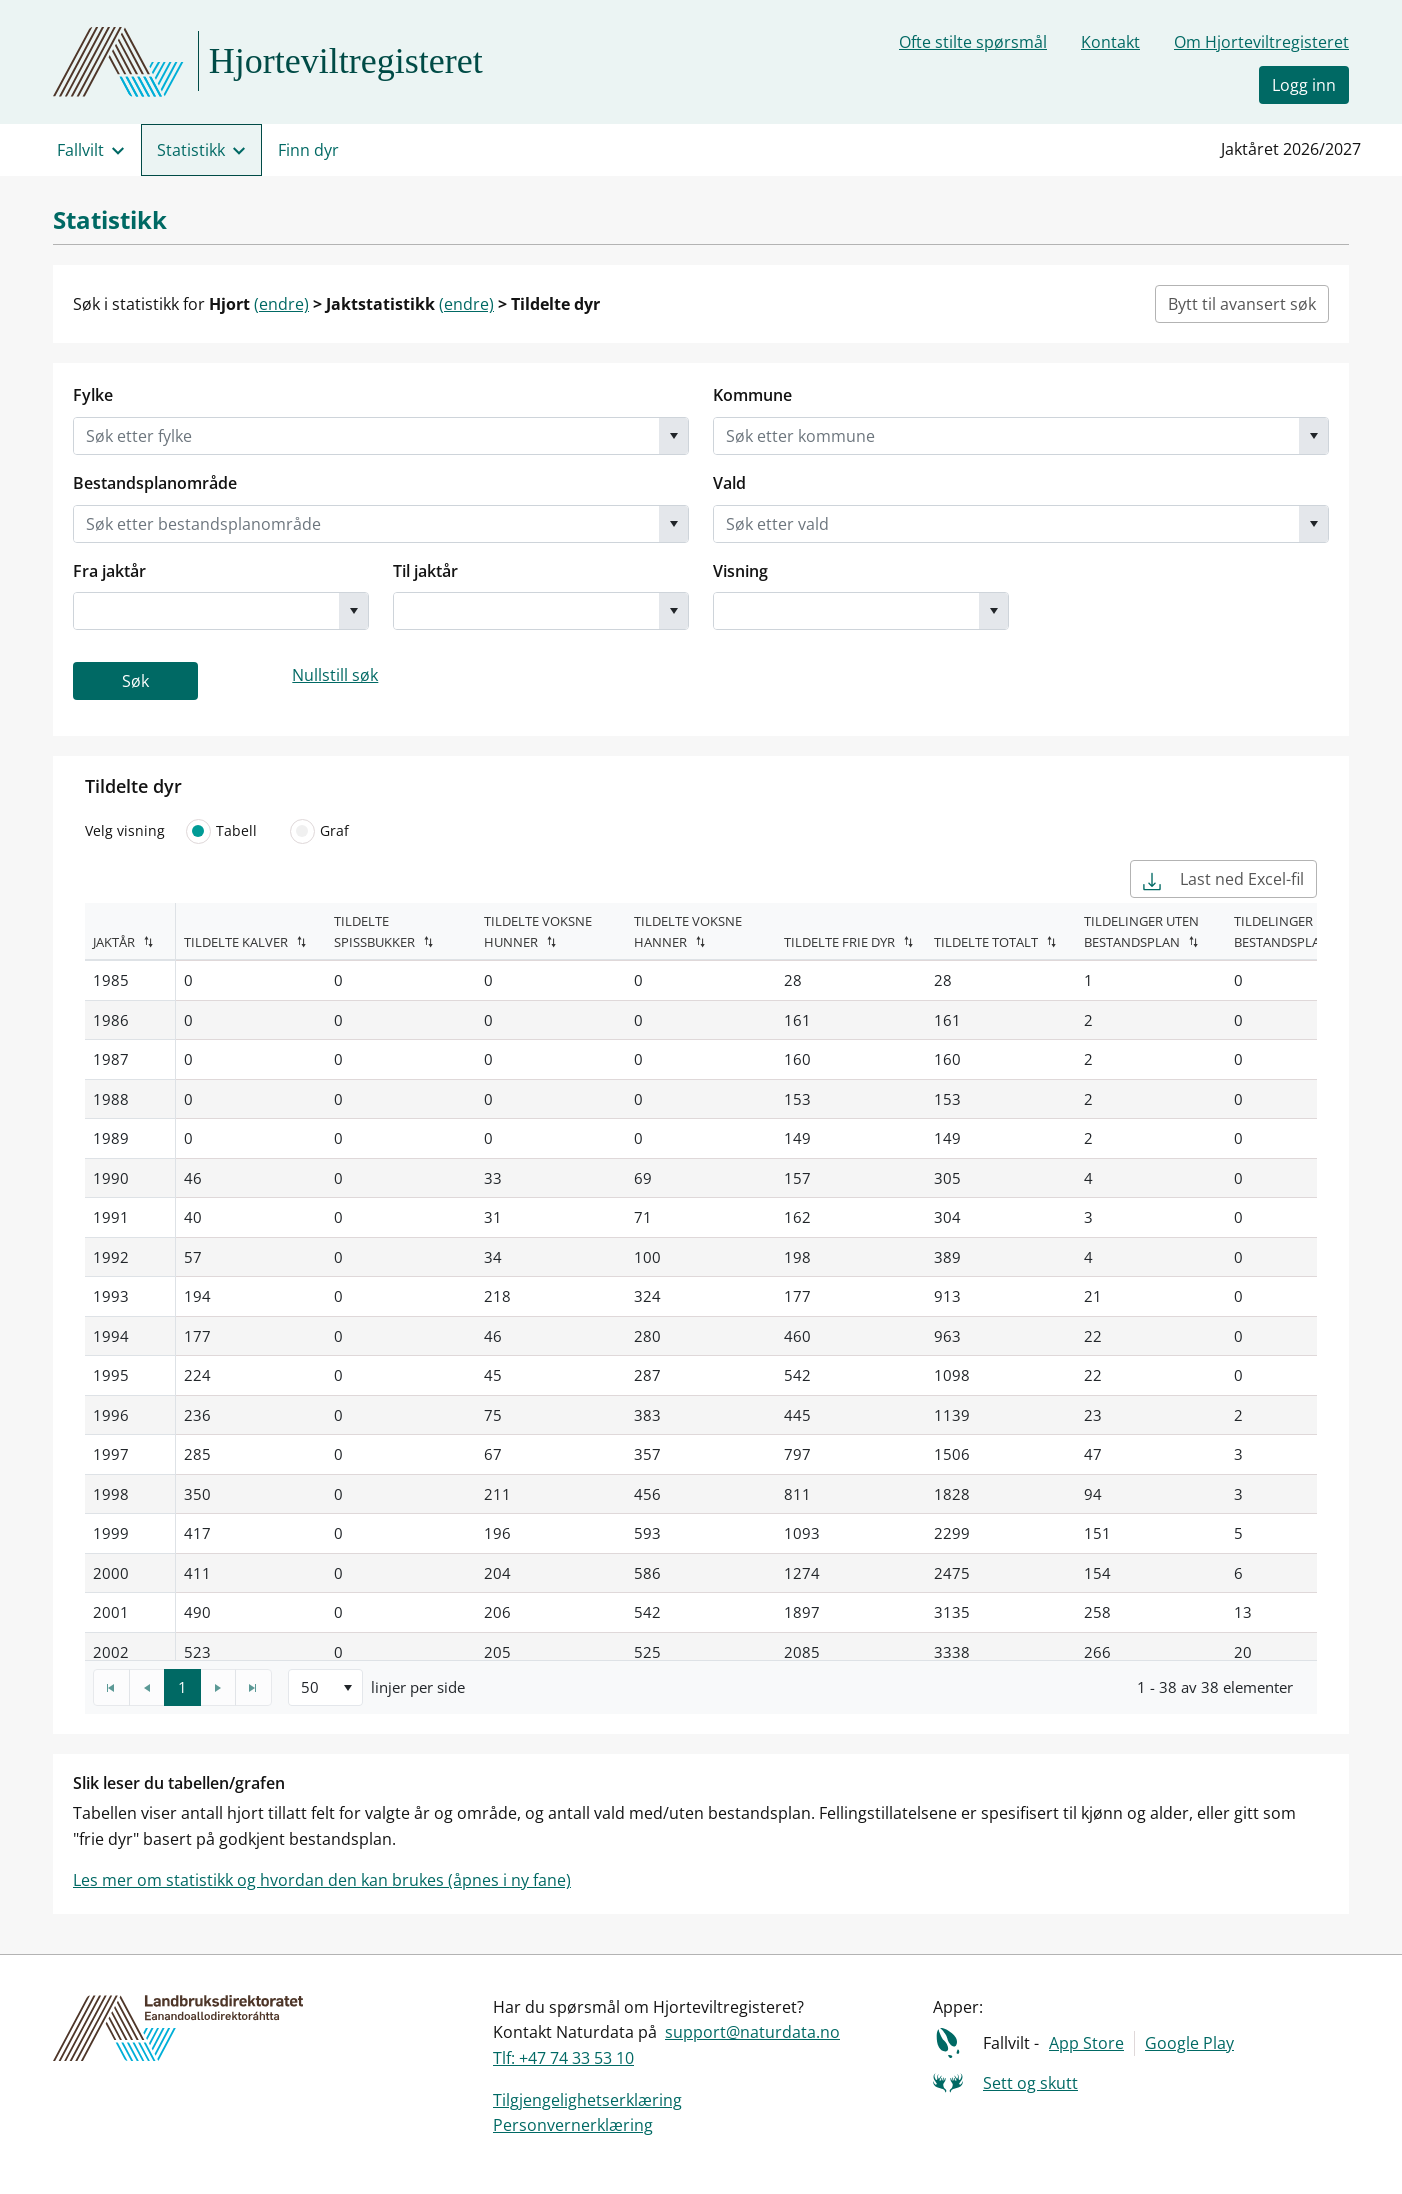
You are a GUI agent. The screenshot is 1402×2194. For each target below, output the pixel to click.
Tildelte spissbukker (374, 931)
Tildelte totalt (986, 942)
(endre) (281, 304)
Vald (729, 483)
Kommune (752, 395)
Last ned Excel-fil (1223, 879)
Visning (740, 571)
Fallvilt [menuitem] (80, 150)
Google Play (1189, 2043)
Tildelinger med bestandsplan (1289, 931)
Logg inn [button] (1304, 85)
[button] (673, 436)
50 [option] (310, 1687)
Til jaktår (425, 571)
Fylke (93, 395)
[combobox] (366, 436)
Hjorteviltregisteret (346, 61)
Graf (317, 831)
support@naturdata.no (752, 2032)
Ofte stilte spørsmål (973, 42)
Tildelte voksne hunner (538, 931)
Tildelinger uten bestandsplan (1141, 931)
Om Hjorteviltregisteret (1261, 42)
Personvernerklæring (573, 2125)
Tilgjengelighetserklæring (587, 2100)
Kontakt (1110, 42)
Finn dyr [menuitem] (308, 150)
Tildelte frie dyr (839, 942)
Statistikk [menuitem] (191, 150)
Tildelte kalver (236, 942)
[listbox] (325, 1687)
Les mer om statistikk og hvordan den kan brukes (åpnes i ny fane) (322, 1880)
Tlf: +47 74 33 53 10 (563, 2058)
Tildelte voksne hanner (688, 931)
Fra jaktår (109, 571)
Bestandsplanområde (155, 483)
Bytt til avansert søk (1242, 304)
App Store (1086, 2043)
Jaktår (114, 942)
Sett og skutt (1030, 2083)
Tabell (219, 831)
